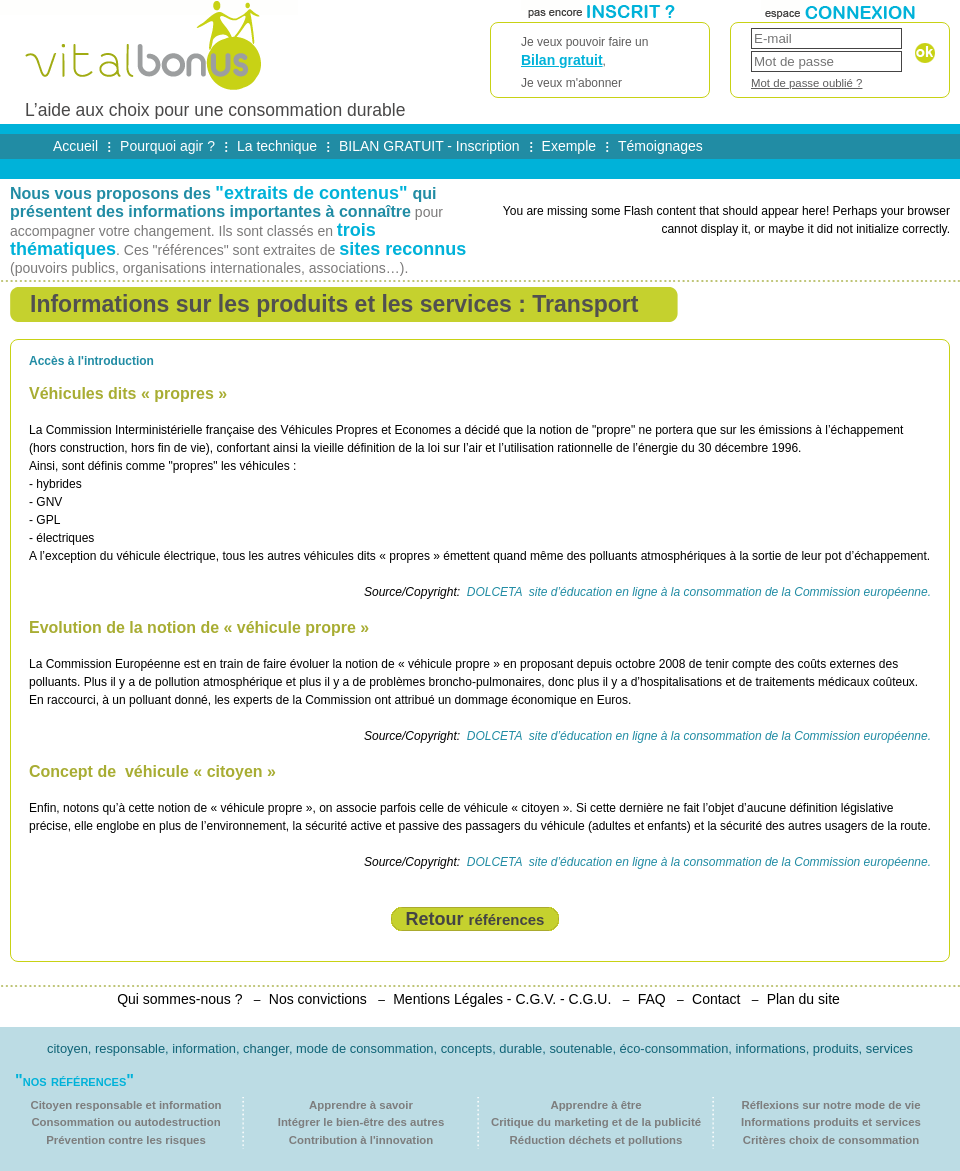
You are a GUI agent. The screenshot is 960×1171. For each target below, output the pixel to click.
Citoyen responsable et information (125, 1105)
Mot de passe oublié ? (806, 83)
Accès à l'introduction (91, 361)
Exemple (569, 146)
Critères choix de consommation (831, 1140)
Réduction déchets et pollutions (596, 1140)
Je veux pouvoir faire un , (600, 63)
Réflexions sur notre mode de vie (830, 1105)
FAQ (652, 999)
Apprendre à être (595, 1105)
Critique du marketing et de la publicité (596, 1122)
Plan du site (803, 999)
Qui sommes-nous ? (179, 999)
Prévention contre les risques (126, 1140)
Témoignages (660, 146)
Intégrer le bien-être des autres (361, 1122)
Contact (716, 999)
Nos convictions (318, 999)
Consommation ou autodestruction (125, 1122)
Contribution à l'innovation (361, 1140)
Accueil (75, 146)
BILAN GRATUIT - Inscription (429, 146)
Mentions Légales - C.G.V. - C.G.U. (502, 999)
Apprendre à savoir (361, 1105)
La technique (277, 146)
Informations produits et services (831, 1122)
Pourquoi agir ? (167, 146)
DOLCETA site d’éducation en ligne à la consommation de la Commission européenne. (697, 592)
